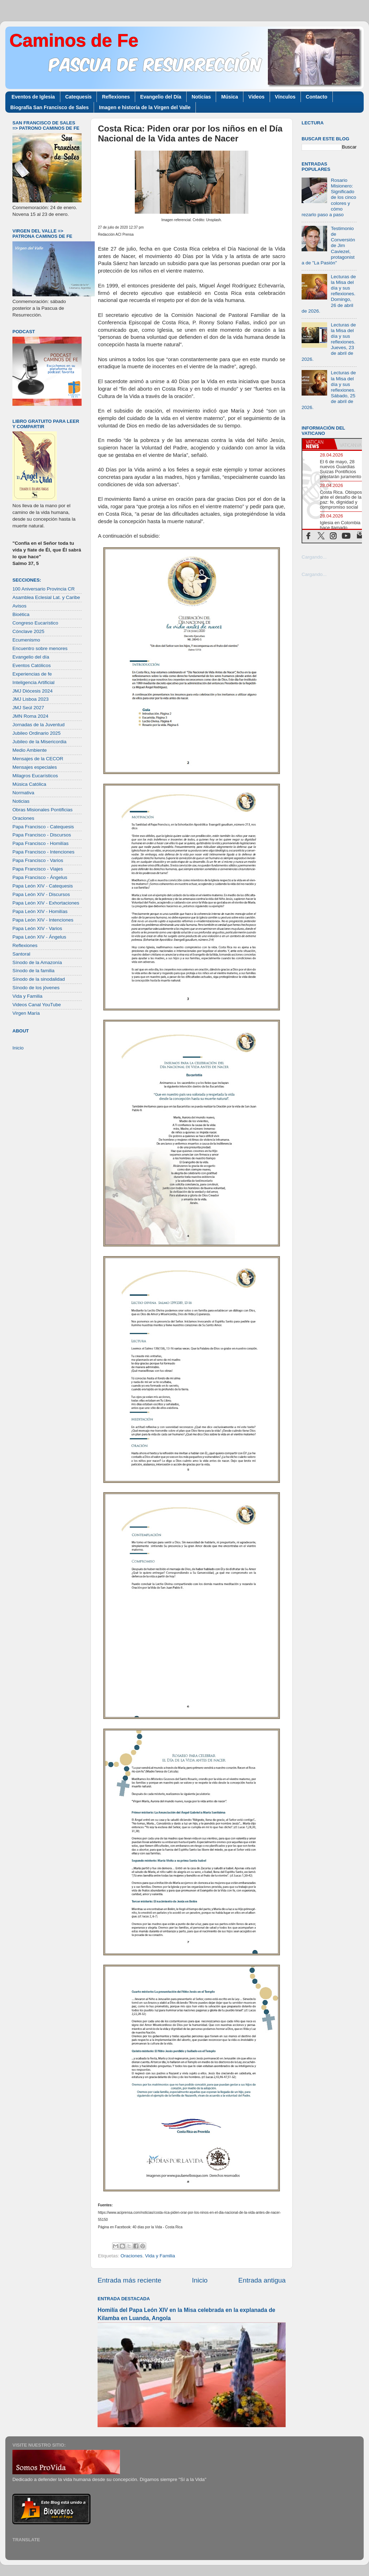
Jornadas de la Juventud (38, 724)
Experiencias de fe (32, 674)
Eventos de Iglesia (33, 97)
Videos (256, 97)
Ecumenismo (26, 640)
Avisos (19, 606)
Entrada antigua (262, 2280)
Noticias (201, 97)
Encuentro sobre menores (39, 648)
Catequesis (78, 97)
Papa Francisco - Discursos (41, 835)
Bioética (20, 614)
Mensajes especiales (34, 767)
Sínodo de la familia (33, 970)
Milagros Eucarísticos (35, 775)
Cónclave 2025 (28, 631)
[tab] (318, 444)
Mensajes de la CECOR (37, 758)
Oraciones (132, 2255)
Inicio (200, 2280)
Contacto (316, 97)
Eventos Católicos (31, 665)
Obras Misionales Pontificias (42, 809)
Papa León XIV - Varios (37, 928)
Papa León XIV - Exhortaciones (45, 903)
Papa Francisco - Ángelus (39, 877)
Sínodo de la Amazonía (37, 962)
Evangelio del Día (160, 97)
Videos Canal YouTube (36, 1004)
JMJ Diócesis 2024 (32, 691)
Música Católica (29, 784)
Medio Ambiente (29, 750)
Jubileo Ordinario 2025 (36, 733)
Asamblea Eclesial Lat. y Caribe (46, 597)
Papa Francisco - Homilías (40, 843)
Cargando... (314, 557)
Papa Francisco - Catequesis (43, 826)
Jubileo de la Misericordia (39, 741)
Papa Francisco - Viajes (37, 869)
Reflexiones (116, 97)
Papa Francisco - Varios (37, 860)
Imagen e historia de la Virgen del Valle (145, 107)
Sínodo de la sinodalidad (38, 979)
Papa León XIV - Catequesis (42, 886)
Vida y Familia (160, 2255)
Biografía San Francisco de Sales (49, 107)
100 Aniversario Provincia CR (43, 589)
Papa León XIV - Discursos (41, 894)
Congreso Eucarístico (35, 623)
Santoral (21, 954)
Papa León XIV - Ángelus (39, 937)
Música (229, 97)
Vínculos (285, 97)
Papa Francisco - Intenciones (43, 852)
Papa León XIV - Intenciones (42, 920)
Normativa (23, 792)
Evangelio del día (30, 657)
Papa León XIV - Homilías (39, 911)
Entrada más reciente (129, 2280)
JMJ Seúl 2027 (28, 707)
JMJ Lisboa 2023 (30, 699)
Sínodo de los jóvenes (36, 987)
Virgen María (26, 1013)
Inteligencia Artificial (33, 682)
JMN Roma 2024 (30, 716)
